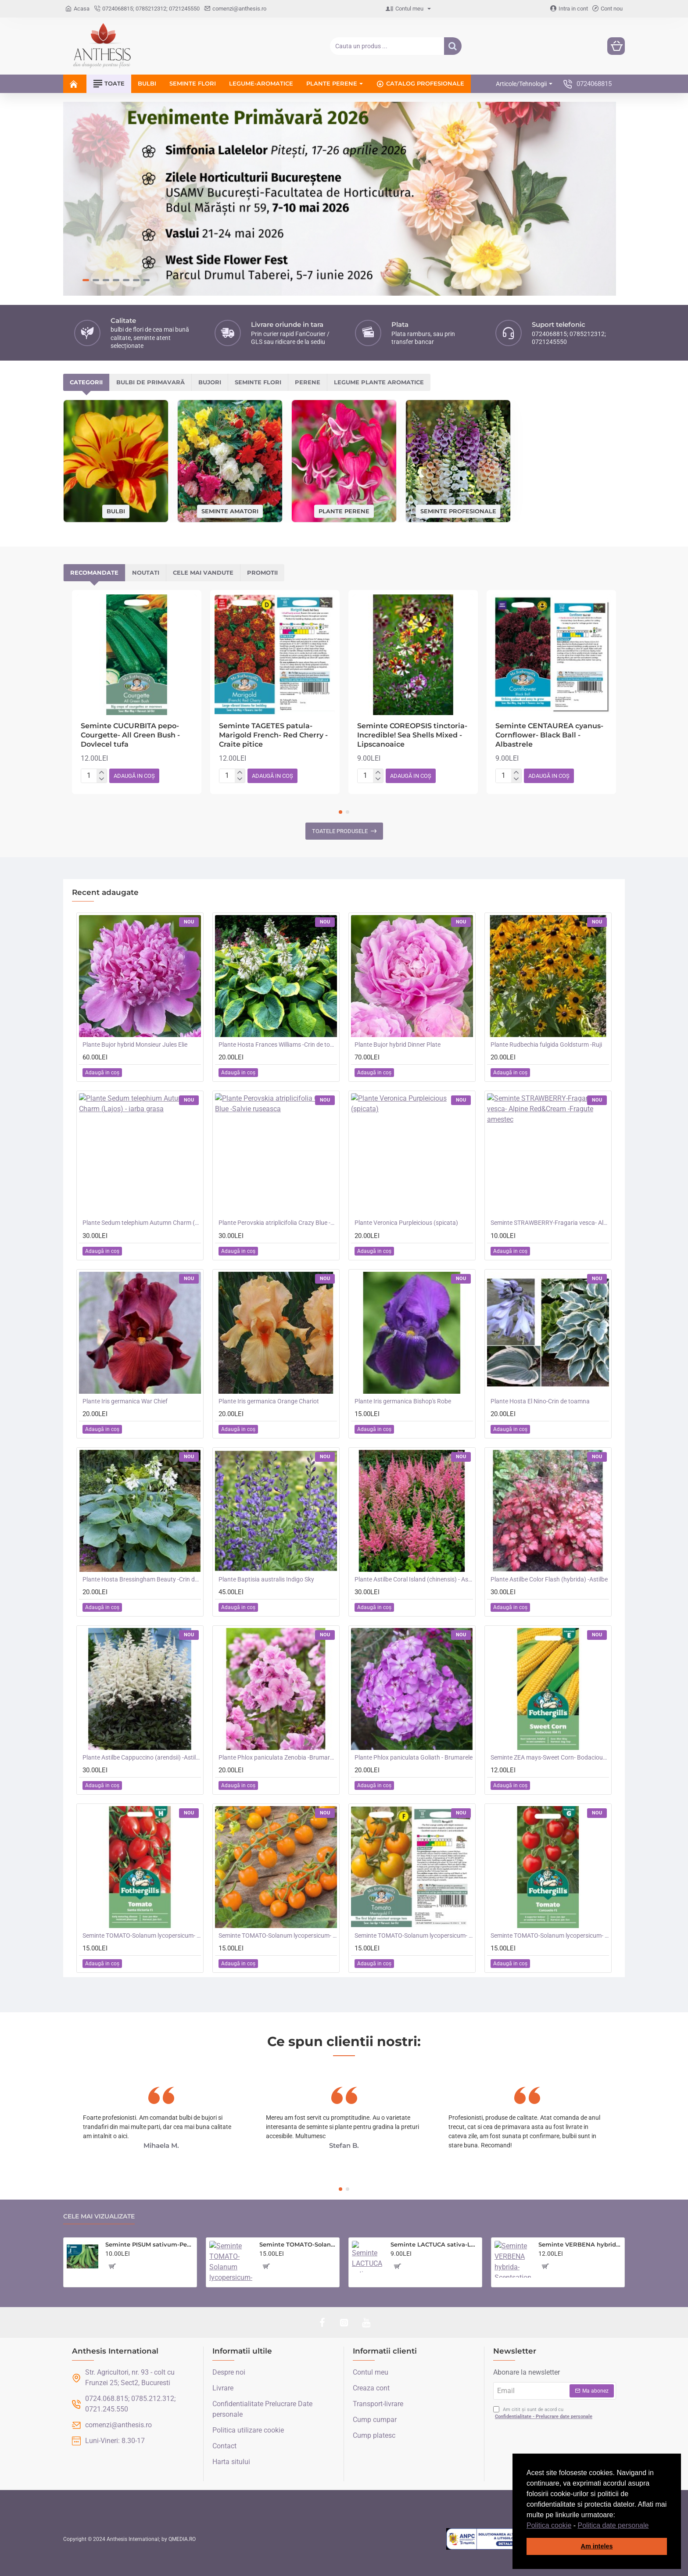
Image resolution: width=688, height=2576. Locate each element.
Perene (307, 382)
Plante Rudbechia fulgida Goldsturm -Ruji (546, 1044)
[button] (652, 2526)
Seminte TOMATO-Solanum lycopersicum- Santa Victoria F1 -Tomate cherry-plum (141, 1935)
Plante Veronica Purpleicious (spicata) (406, 1222)
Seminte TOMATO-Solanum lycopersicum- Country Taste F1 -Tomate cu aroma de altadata (297, 2244)
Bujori (209, 382)
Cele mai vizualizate (99, 2216)
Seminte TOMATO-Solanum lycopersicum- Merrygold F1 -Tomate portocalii (414, 1935)
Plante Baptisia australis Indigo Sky (266, 1579)
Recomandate (94, 572)
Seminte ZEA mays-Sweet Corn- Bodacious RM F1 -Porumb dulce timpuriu (550, 1757)
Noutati (145, 572)
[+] (102, 772)
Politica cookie (549, 2525)
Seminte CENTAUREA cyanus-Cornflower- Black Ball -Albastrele (549, 735)
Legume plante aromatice (379, 382)
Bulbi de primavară (150, 382)
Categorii (86, 382)
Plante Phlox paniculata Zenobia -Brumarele (278, 1757)
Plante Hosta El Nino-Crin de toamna (540, 1401)
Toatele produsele (340, 831)
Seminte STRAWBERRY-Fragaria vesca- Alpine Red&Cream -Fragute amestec (550, 1222)
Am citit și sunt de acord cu (543, 2413)
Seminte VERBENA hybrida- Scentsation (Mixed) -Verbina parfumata (579, 2244)
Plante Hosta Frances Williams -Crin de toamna (278, 1044)
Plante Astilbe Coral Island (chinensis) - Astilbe (414, 1579)
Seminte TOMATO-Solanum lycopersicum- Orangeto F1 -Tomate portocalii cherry (278, 1935)
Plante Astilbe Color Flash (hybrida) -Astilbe (549, 1579)
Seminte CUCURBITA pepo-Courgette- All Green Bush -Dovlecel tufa (130, 735)
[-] (102, 779)
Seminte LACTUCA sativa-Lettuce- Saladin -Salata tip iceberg (435, 2244)
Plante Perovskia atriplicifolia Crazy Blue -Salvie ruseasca (278, 1222)
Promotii (262, 572)
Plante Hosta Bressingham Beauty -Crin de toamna (141, 1579)
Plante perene (344, 510)
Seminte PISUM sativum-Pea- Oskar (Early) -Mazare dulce (149, 2244)
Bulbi (116, 511)
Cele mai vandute (203, 572)
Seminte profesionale (458, 510)
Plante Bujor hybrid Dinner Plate (398, 1044)
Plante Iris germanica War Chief (125, 1401)
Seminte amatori (229, 510)
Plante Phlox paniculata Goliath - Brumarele (414, 1757)
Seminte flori (258, 382)
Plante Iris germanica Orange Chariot (269, 1401)
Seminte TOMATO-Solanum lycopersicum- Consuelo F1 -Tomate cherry (550, 1935)
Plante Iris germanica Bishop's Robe (403, 1401)
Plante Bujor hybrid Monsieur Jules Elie (134, 1044)
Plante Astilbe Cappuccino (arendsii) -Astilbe (141, 1757)
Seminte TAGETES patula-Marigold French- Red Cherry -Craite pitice (273, 735)
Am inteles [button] (597, 2546)
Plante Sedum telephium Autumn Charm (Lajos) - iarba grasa (141, 1222)
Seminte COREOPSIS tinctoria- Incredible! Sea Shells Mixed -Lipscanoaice (412, 735)
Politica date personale (613, 2525)
